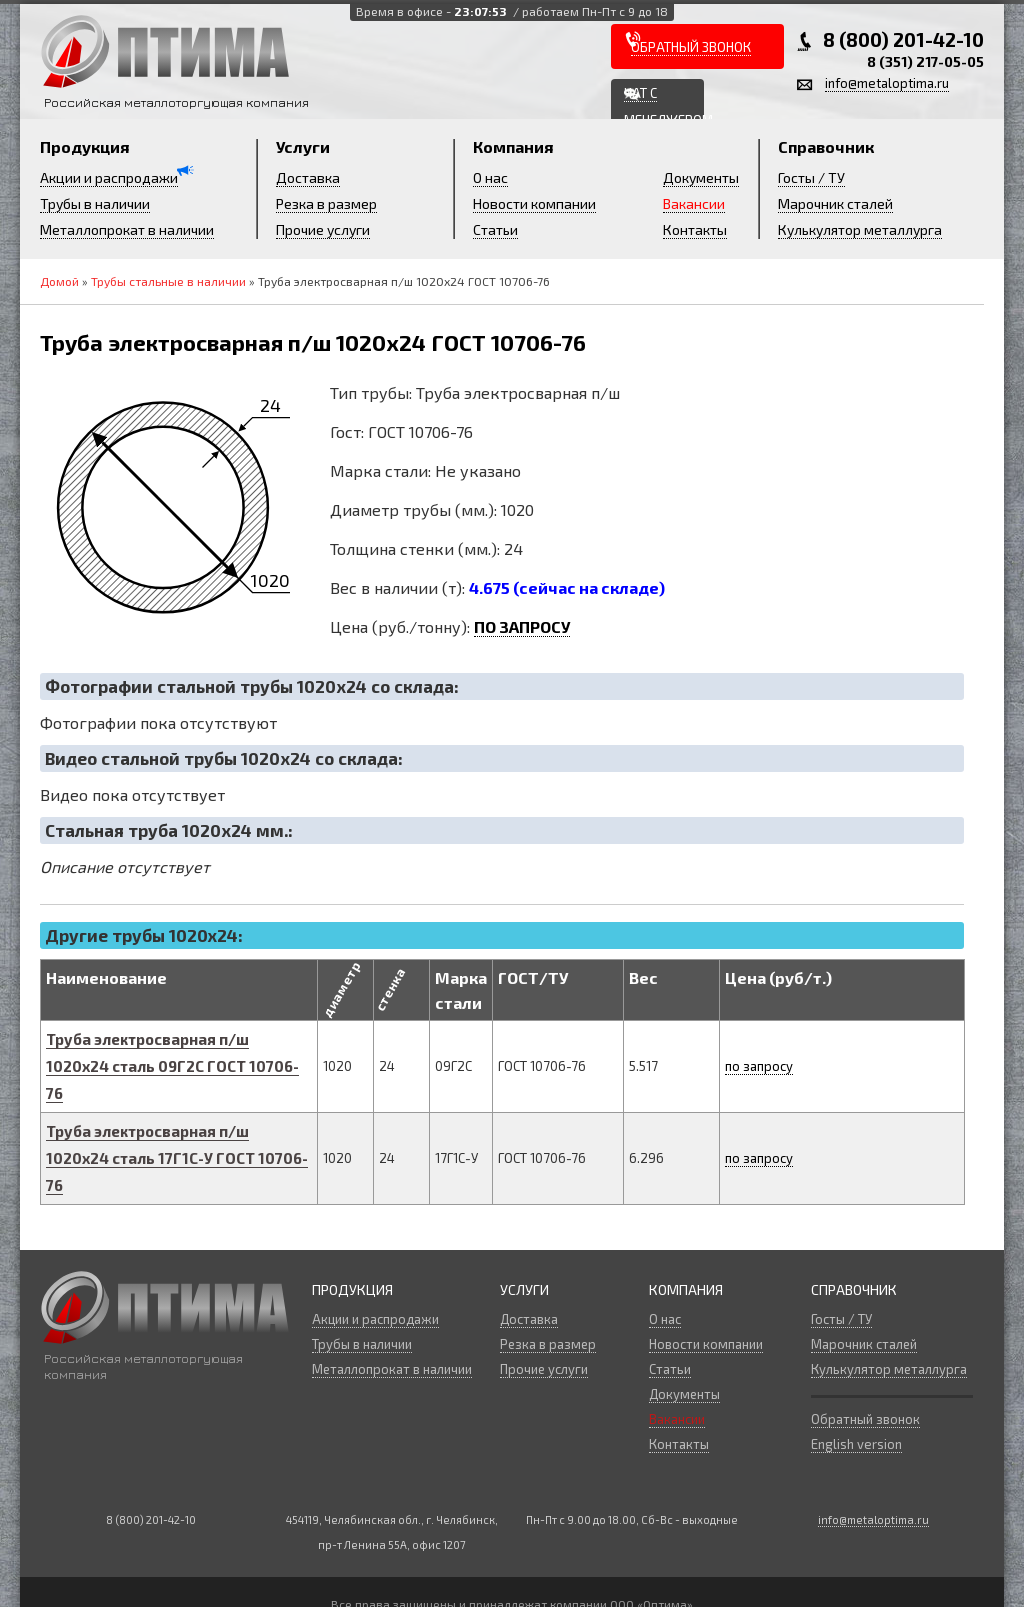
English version (856, 1444)
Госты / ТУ (811, 177)
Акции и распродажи (109, 177)
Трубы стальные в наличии (168, 281)
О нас (490, 177)
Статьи (495, 229)
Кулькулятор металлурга (860, 229)
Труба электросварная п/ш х (172, 1066)
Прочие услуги (323, 229)
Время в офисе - (512, 11)
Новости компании (534, 203)
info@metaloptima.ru (887, 83)
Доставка (308, 177)
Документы (701, 177)
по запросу (759, 1066)
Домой (59, 281)
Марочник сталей (835, 203)
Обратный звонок (865, 1419)
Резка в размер (326, 203)
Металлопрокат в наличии (127, 229)
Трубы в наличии (95, 203)
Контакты (695, 229)
